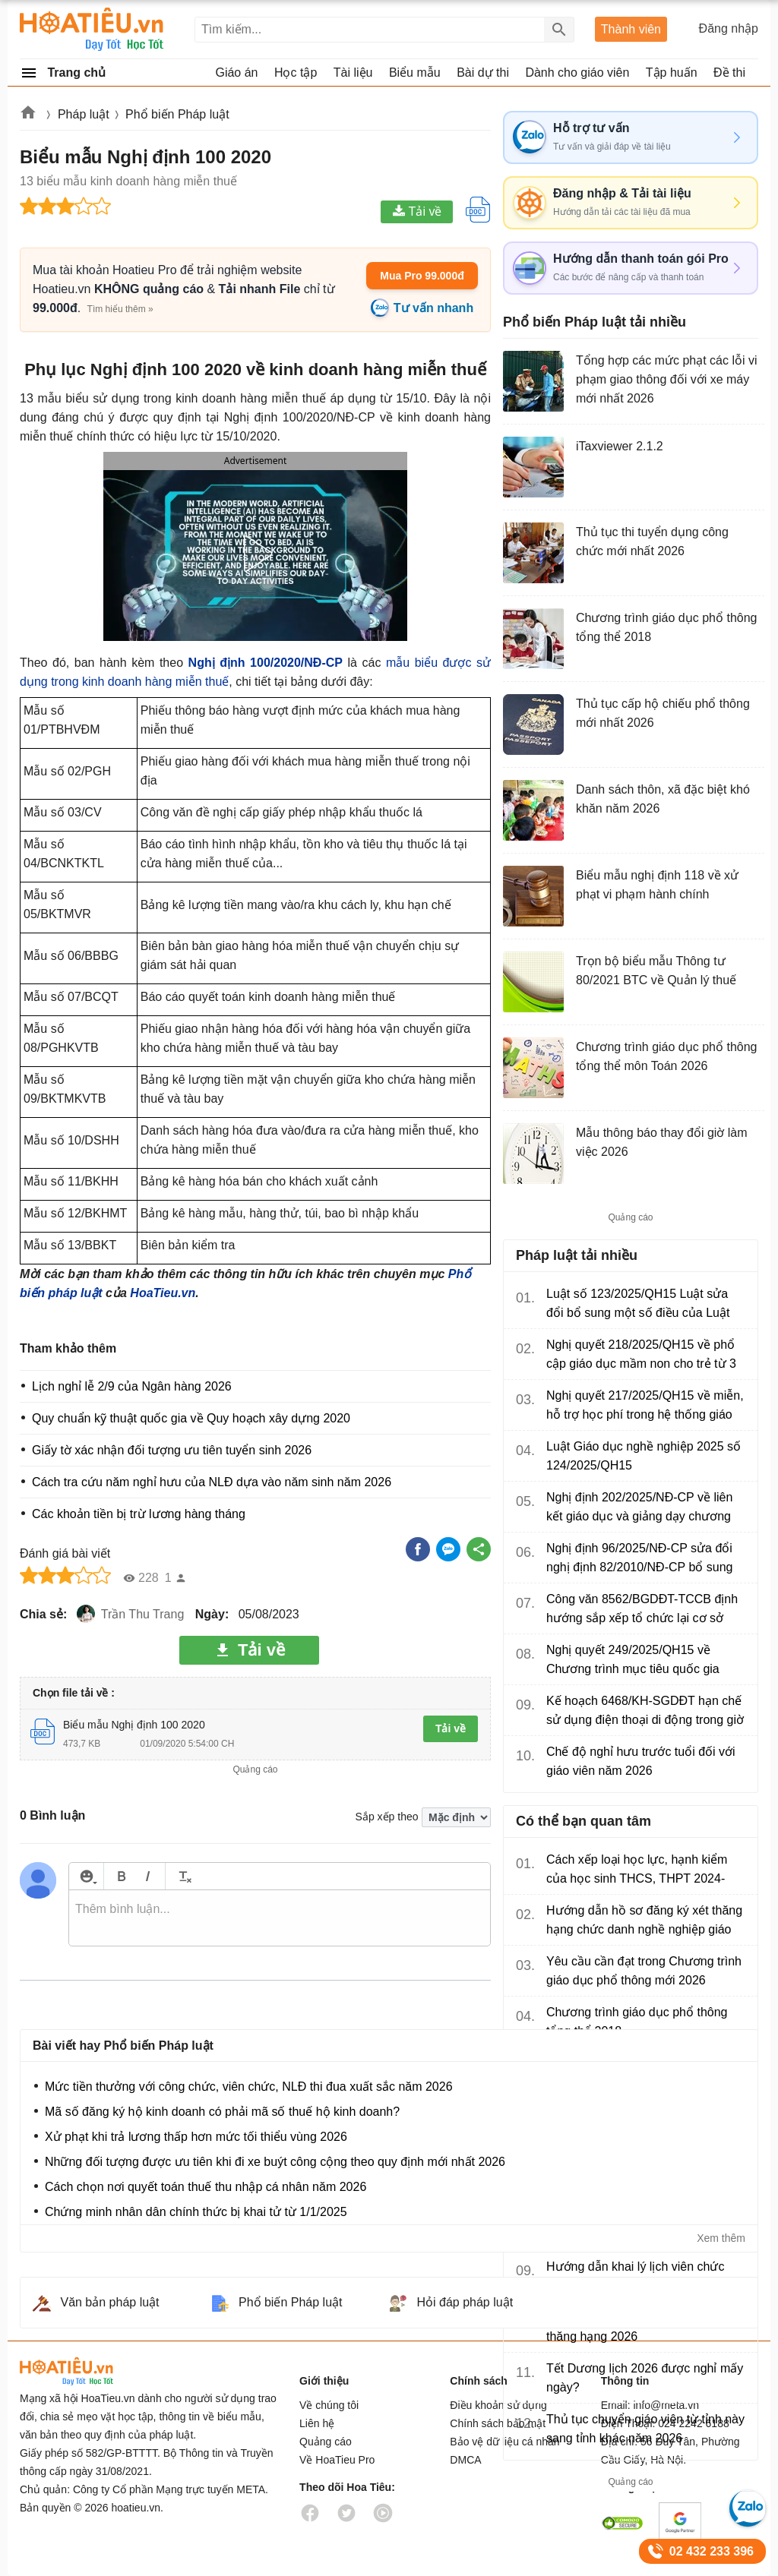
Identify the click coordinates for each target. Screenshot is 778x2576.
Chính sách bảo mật (498, 2423)
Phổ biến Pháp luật (177, 114)
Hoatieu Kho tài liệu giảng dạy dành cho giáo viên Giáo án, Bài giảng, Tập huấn (92, 29)
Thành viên (631, 29)
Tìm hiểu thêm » (120, 309)
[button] (255, 554)
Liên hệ (316, 2423)
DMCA (465, 2460)
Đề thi (729, 72)
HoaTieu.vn (162, 1292)
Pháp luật (83, 114)
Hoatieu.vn (29, 115)
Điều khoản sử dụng (498, 2405)
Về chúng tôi (329, 2405)
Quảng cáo (325, 2442)
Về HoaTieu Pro (337, 2460)
